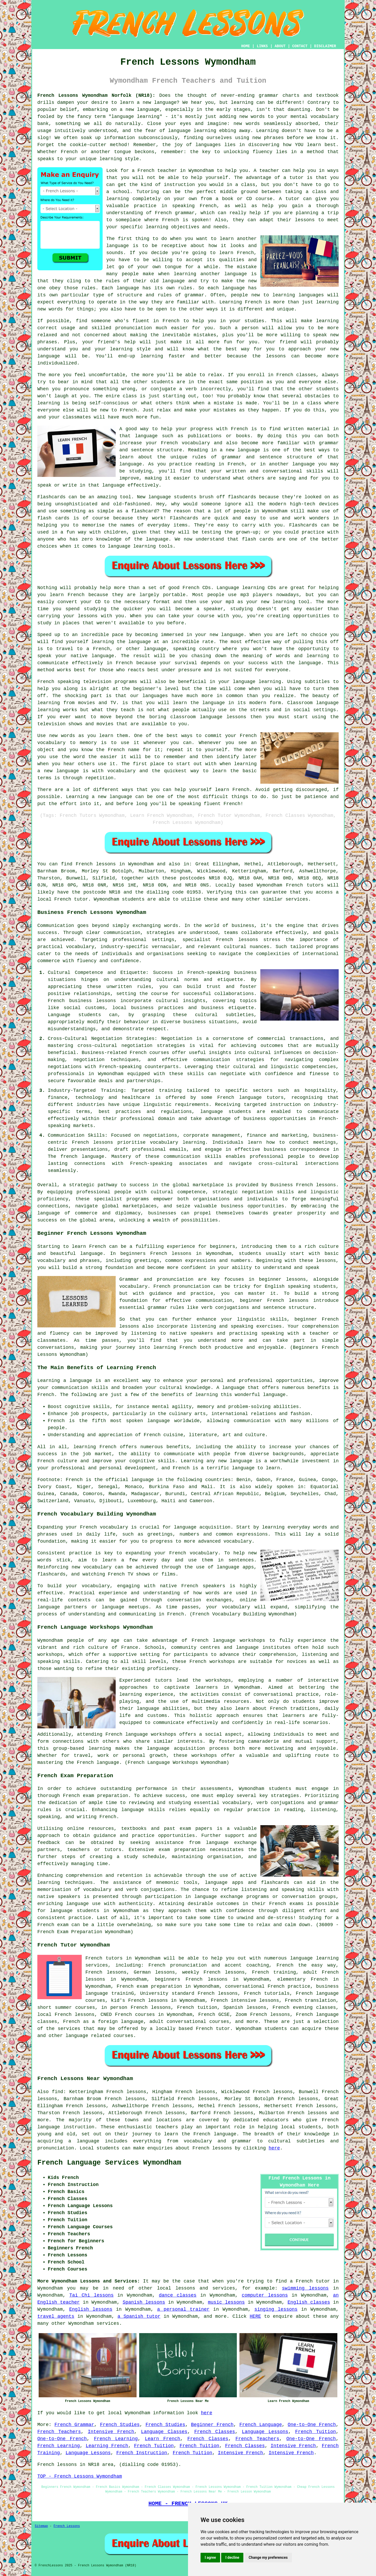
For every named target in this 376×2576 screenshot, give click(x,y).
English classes (308, 2302)
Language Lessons (265, 2431)
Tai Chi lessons (91, 2295)
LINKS (262, 46)
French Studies (120, 2424)
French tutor (213, 2028)
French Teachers (59, 2431)
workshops (218, 1680)
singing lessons (275, 2309)
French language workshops (228, 1640)
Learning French (107, 2445)
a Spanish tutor (139, 2316)
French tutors (305, 885)
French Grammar (74, 2424)
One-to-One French (312, 2424)
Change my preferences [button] (268, 2557)
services (108, 2323)
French (69, 151)
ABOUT (280, 46)
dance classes (177, 2295)
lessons (185, 2288)
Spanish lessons (144, 2302)
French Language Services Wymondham (109, 2163)
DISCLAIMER (325, 46)
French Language (260, 2424)
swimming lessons (305, 2288)
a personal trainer (183, 2309)
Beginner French (212, 2424)
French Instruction (141, 2452)
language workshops (150, 1734)
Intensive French (111, 2431)
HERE (255, 2316)
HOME (245, 46)
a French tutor (310, 2281)
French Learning (116, 2438)
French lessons (96, 864)
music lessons (226, 2302)
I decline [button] (232, 2557)
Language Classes (164, 2431)
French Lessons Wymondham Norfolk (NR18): (96, 95)
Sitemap (41, 2526)
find (57, 2091)
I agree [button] (210, 2557)
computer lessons (265, 2295)
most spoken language (140, 1420)
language (165, 102)
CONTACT (300, 46)
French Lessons (67, 2526)
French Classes (214, 2431)
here (274, 2148)
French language (214, 2134)
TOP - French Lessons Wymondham (79, 2476)
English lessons (90, 2309)
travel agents (55, 2316)
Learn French (162, 2438)
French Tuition (315, 2431)
